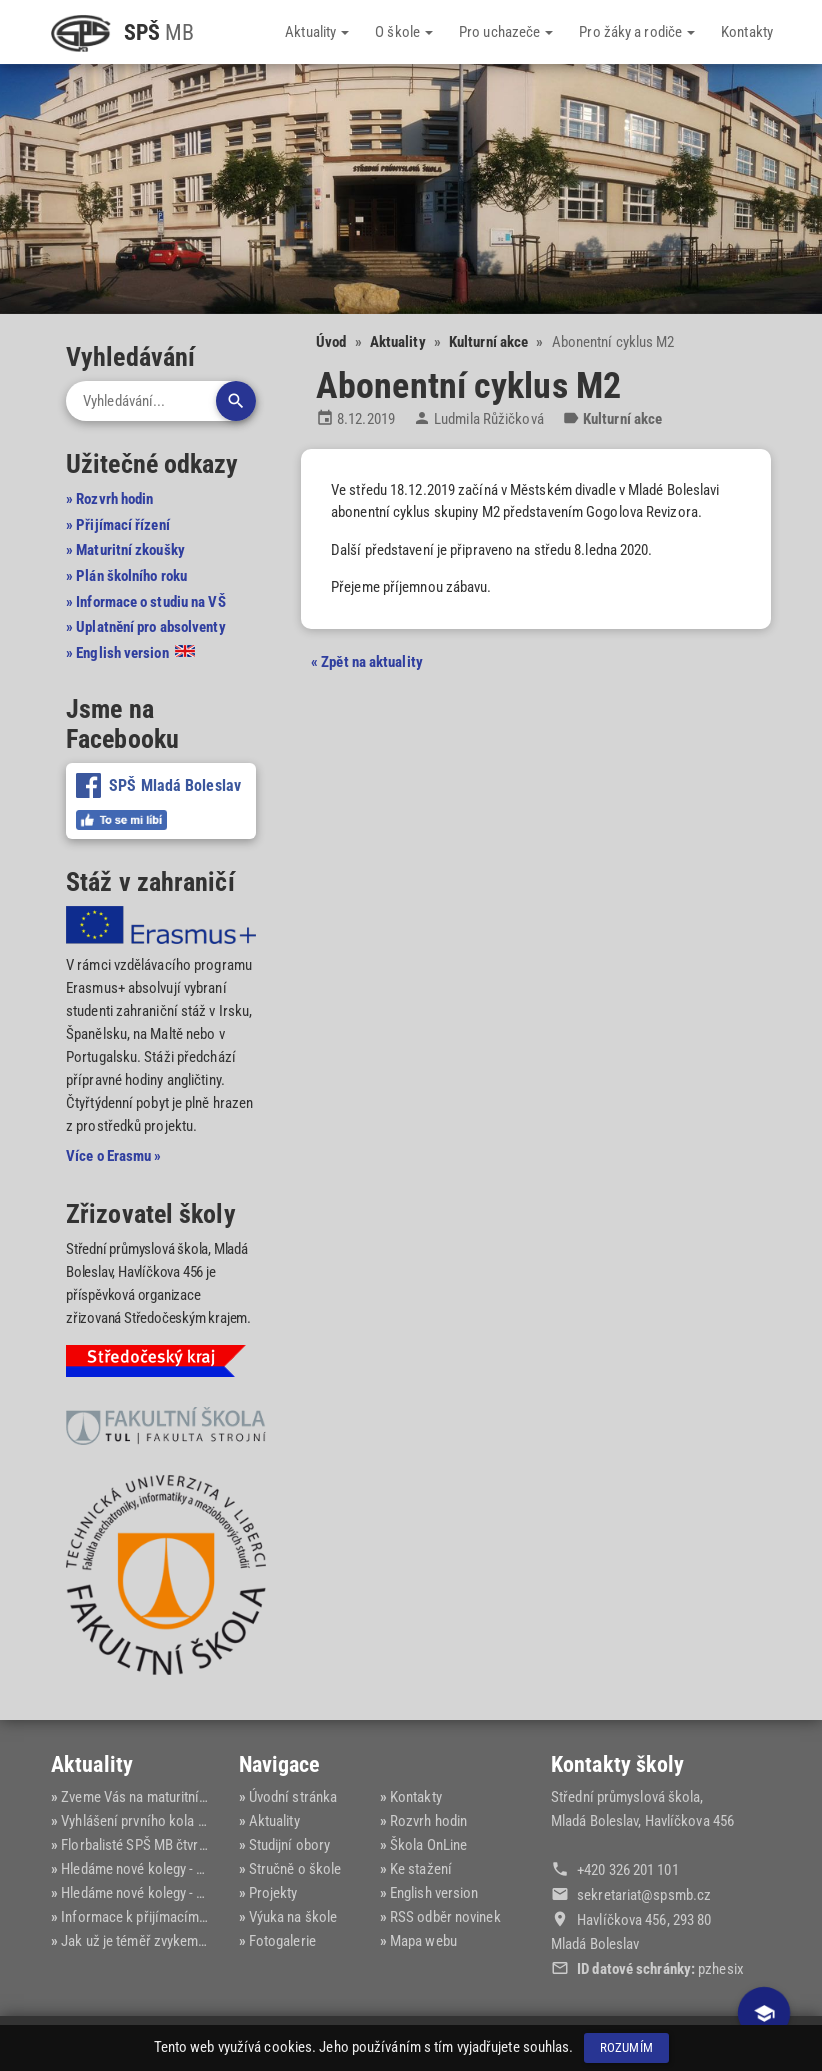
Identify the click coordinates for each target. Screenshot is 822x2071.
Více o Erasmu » (114, 1156)
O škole (404, 32)
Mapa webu (423, 1941)
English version (434, 1893)
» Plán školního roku (126, 576)
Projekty (273, 1893)
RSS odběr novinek (445, 1917)
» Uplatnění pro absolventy (146, 627)
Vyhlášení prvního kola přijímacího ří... (175, 1821)
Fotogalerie (282, 1941)
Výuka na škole (293, 1917)
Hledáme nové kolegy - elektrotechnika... (180, 1869)
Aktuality (317, 32)
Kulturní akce (488, 342)
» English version (130, 653)
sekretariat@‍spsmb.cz (644, 1895)
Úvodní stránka (293, 1797)
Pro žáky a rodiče (637, 32)
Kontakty (747, 32)
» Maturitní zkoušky (125, 550)
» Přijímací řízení (118, 525)
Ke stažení (421, 1869)
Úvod (331, 342)
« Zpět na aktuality (367, 662)
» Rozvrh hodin (109, 499)
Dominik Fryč (732, 2043)
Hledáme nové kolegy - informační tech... (181, 1893)
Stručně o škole (295, 1869)
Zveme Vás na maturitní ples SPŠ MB (168, 1797)
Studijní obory (289, 1845)
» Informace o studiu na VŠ (146, 602)
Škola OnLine (428, 1845)
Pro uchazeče (506, 32)
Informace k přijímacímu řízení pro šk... (179, 1917)
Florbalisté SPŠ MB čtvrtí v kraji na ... (169, 1845)
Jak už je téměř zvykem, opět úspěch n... (180, 1941)
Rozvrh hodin (428, 1821)
